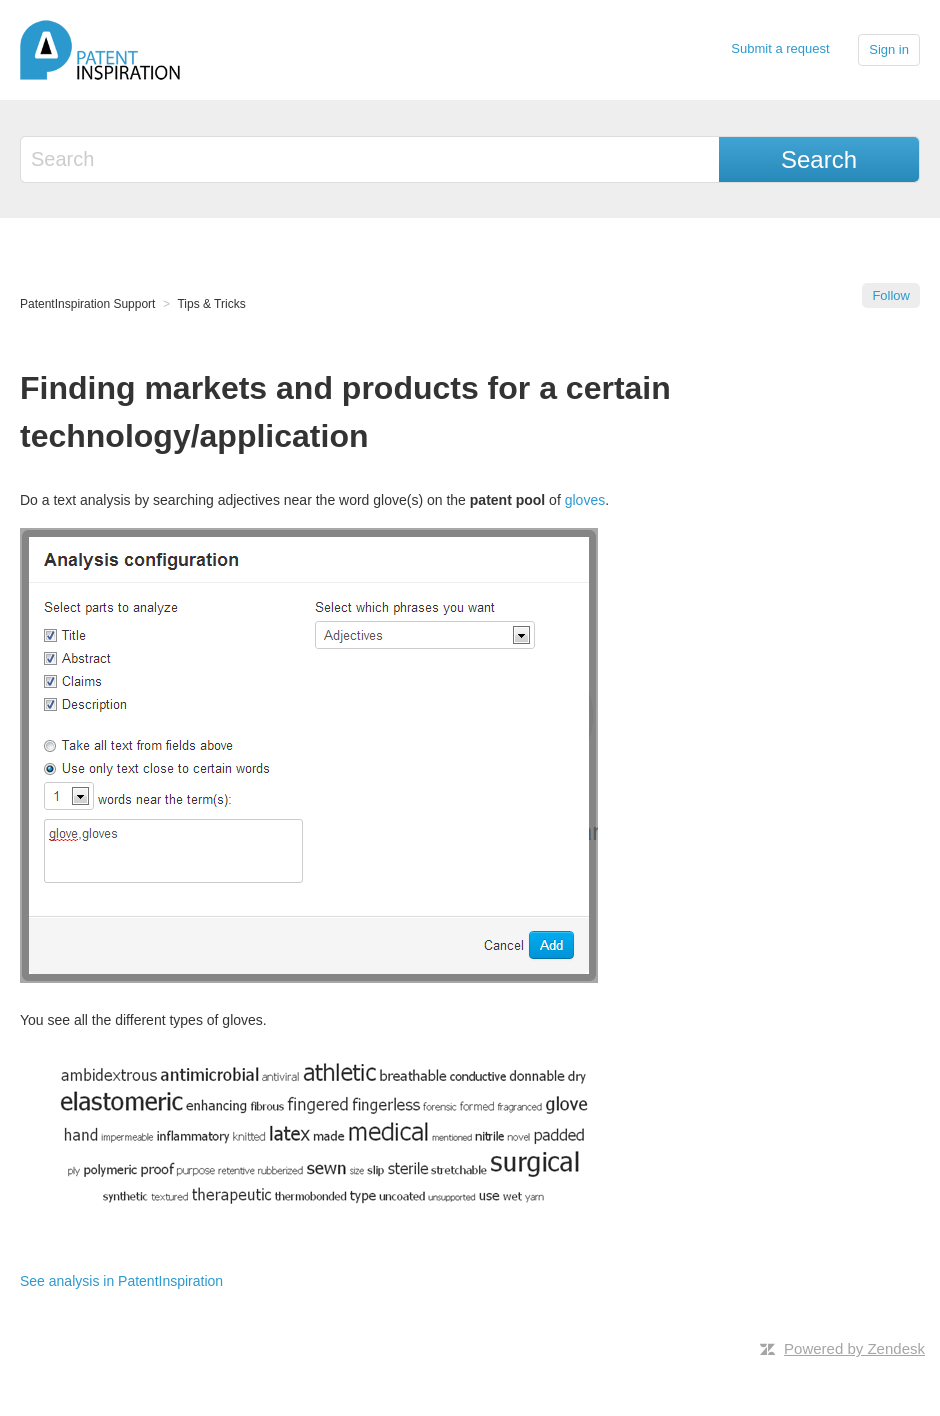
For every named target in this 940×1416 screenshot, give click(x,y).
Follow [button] (891, 295)
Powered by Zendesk (854, 1348)
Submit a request (780, 48)
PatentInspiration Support (87, 304)
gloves (585, 500)
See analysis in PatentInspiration (121, 1281)
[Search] (371, 159)
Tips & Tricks (211, 304)
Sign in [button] (889, 49)
